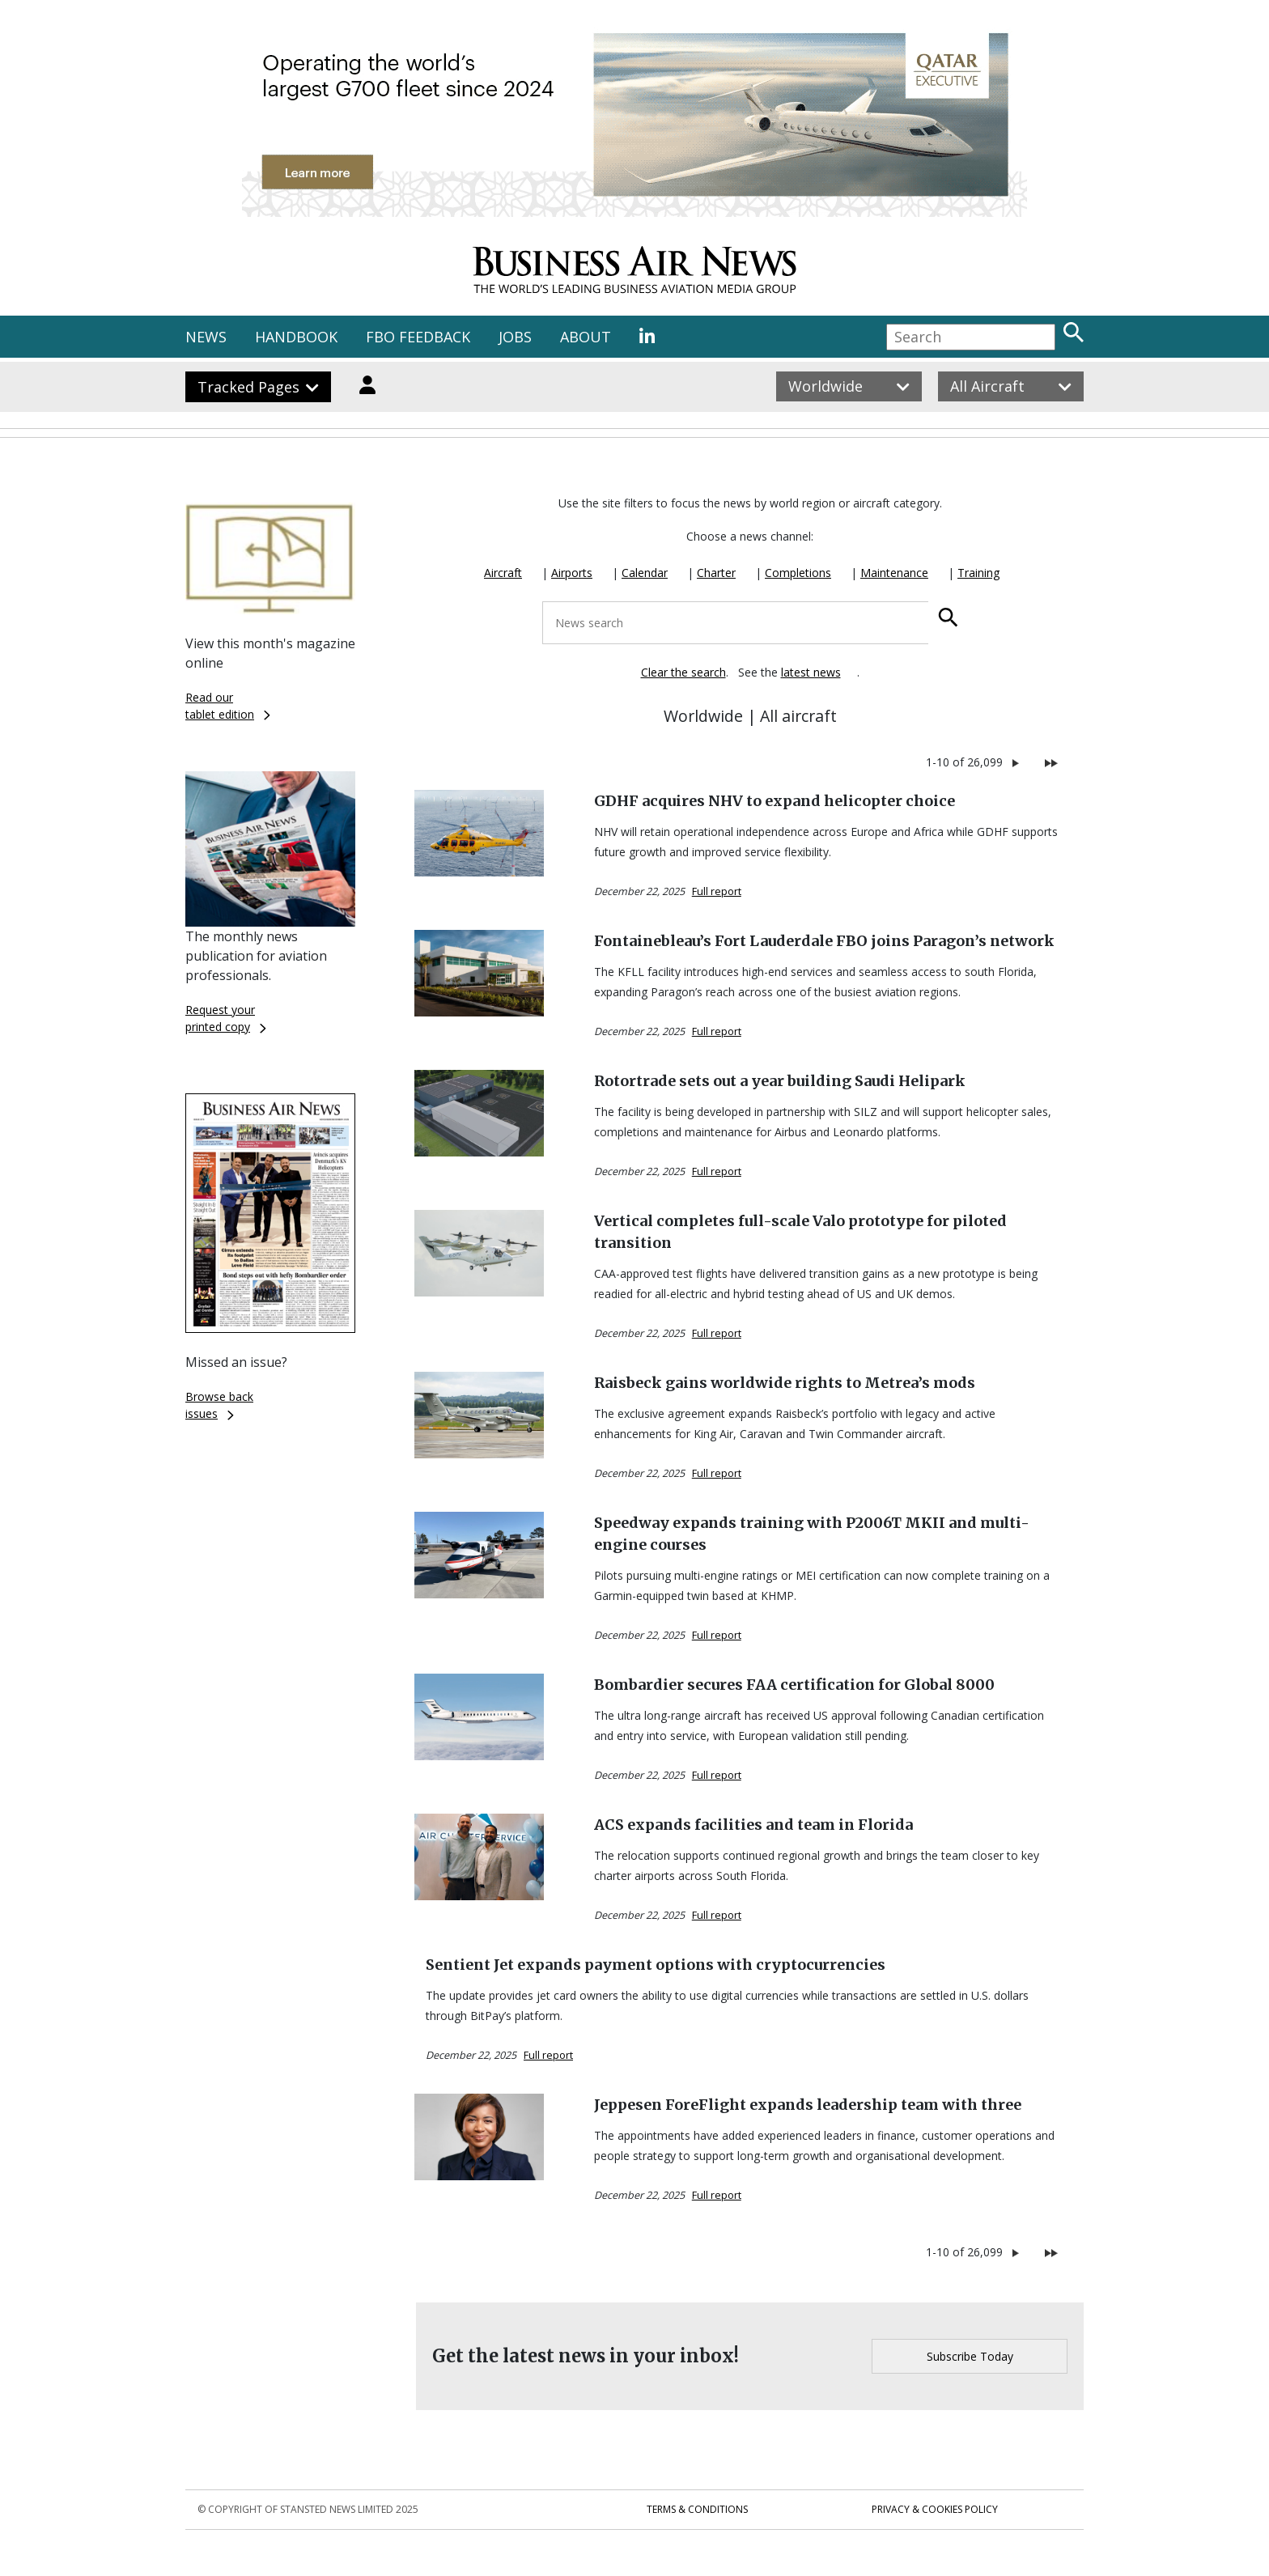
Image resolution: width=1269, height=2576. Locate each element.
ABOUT (585, 336)
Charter (716, 572)
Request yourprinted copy (225, 1018)
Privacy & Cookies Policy (935, 2509)
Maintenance (894, 572)
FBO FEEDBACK (418, 336)
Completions (798, 572)
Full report (716, 891)
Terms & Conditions (697, 2509)
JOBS (515, 336)
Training (978, 572)
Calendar (645, 572)
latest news (811, 672)
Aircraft (503, 572)
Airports (571, 572)
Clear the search (683, 672)
